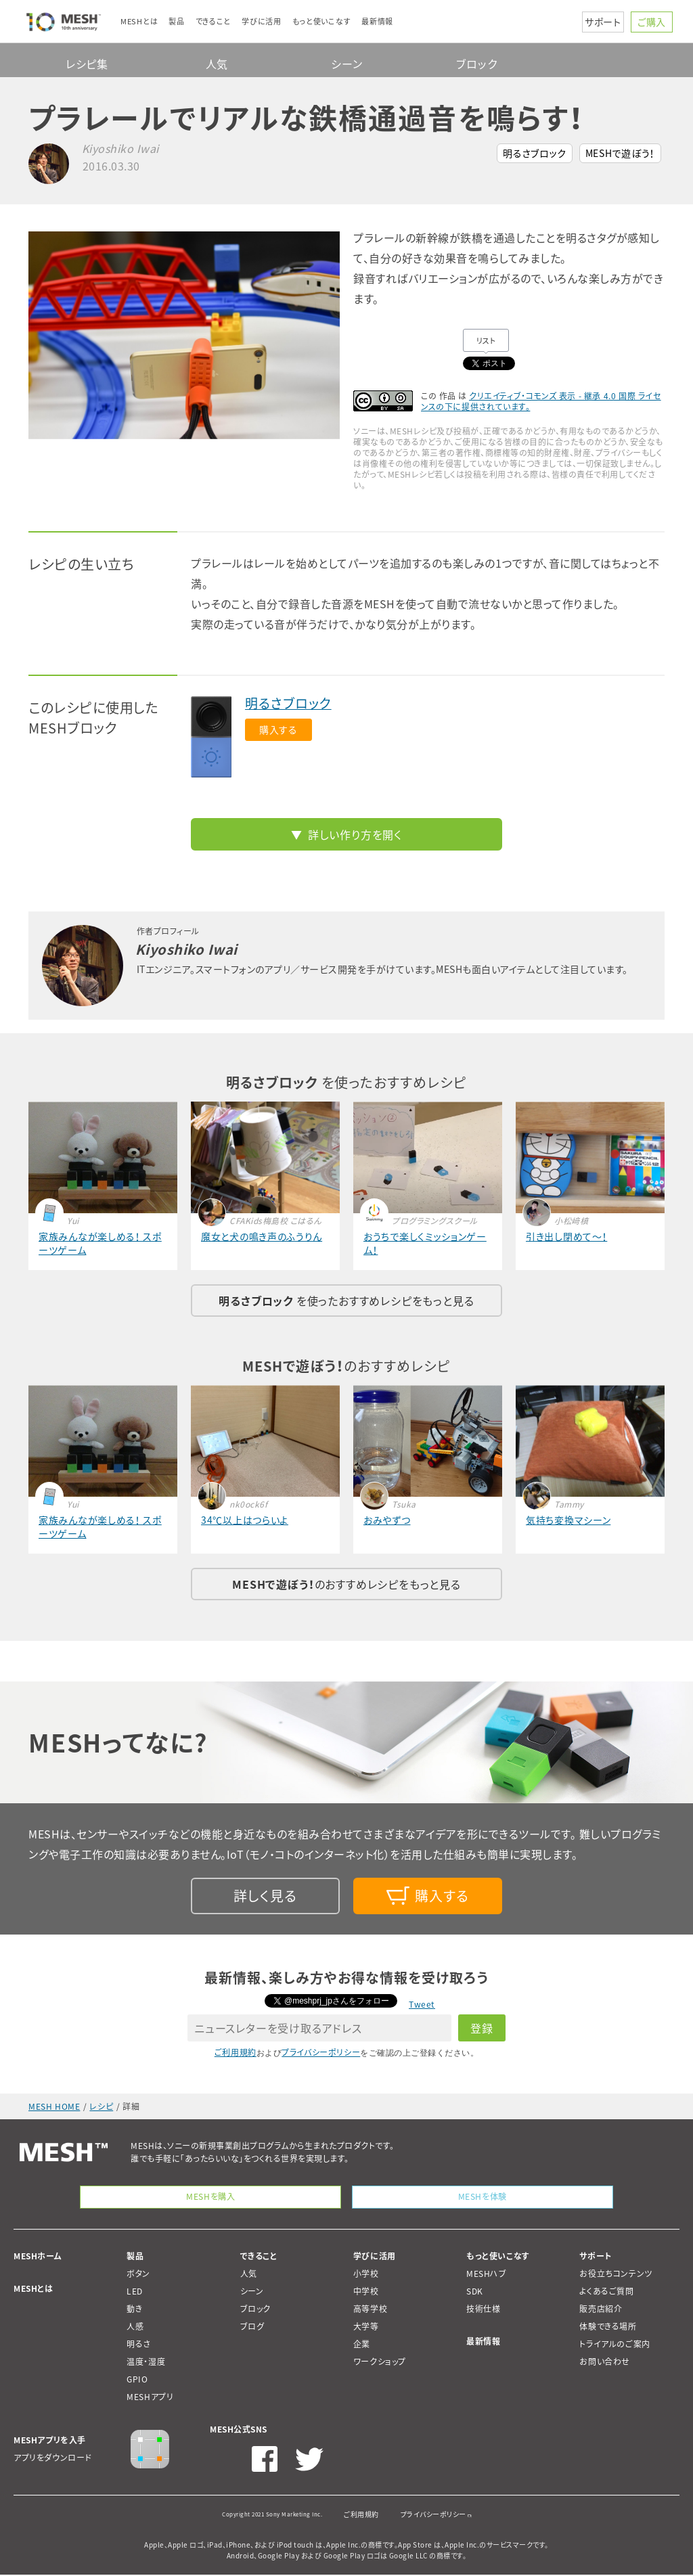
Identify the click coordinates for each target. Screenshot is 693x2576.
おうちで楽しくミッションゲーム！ (425, 1243)
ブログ (252, 2328)
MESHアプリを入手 (50, 2441)
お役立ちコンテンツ (615, 2275)
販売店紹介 (600, 2310)
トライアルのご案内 (614, 2345)
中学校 (366, 2292)
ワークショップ (379, 2363)
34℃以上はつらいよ (244, 1520)
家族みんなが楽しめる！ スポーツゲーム (100, 1243)
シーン (346, 63)
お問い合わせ (604, 2363)
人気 (217, 63)
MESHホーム (38, 2257)
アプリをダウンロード (53, 2459)
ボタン (138, 2275)
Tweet (422, 2004)
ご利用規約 (235, 2052)
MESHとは (33, 2290)
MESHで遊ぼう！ (620, 153)
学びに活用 (374, 2257)
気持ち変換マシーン (568, 1520)
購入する (278, 729)
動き (134, 2310)
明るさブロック (534, 153)
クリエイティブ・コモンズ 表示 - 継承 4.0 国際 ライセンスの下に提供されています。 (541, 401)
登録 (481, 2028)
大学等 (366, 2328)
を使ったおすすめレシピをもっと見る (346, 1300)
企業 (361, 2345)
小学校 (366, 2275)
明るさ (139, 2345)
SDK (474, 2292)
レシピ (101, 2106)
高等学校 (370, 2310)
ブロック (476, 63)
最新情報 (483, 2342)
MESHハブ (486, 2275)
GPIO (137, 2380)
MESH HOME (54, 2106)
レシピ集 (87, 63)
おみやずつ (387, 1520)
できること (258, 2257)
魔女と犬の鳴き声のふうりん (261, 1236)
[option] (184, 335)
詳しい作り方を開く (355, 834)
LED (135, 2292)
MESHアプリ (150, 2398)
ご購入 (652, 21)
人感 (135, 2328)
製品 (135, 2257)
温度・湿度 (146, 2363)
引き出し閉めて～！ (566, 1236)
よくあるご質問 (606, 2292)
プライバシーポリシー (321, 2052)
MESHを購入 (211, 2196)
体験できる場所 (607, 2328)
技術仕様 (483, 2310)
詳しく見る (265, 1895)
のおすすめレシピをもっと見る (346, 1584)
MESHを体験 (482, 2196)
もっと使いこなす (498, 2257)
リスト (486, 340)
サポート (603, 21)
